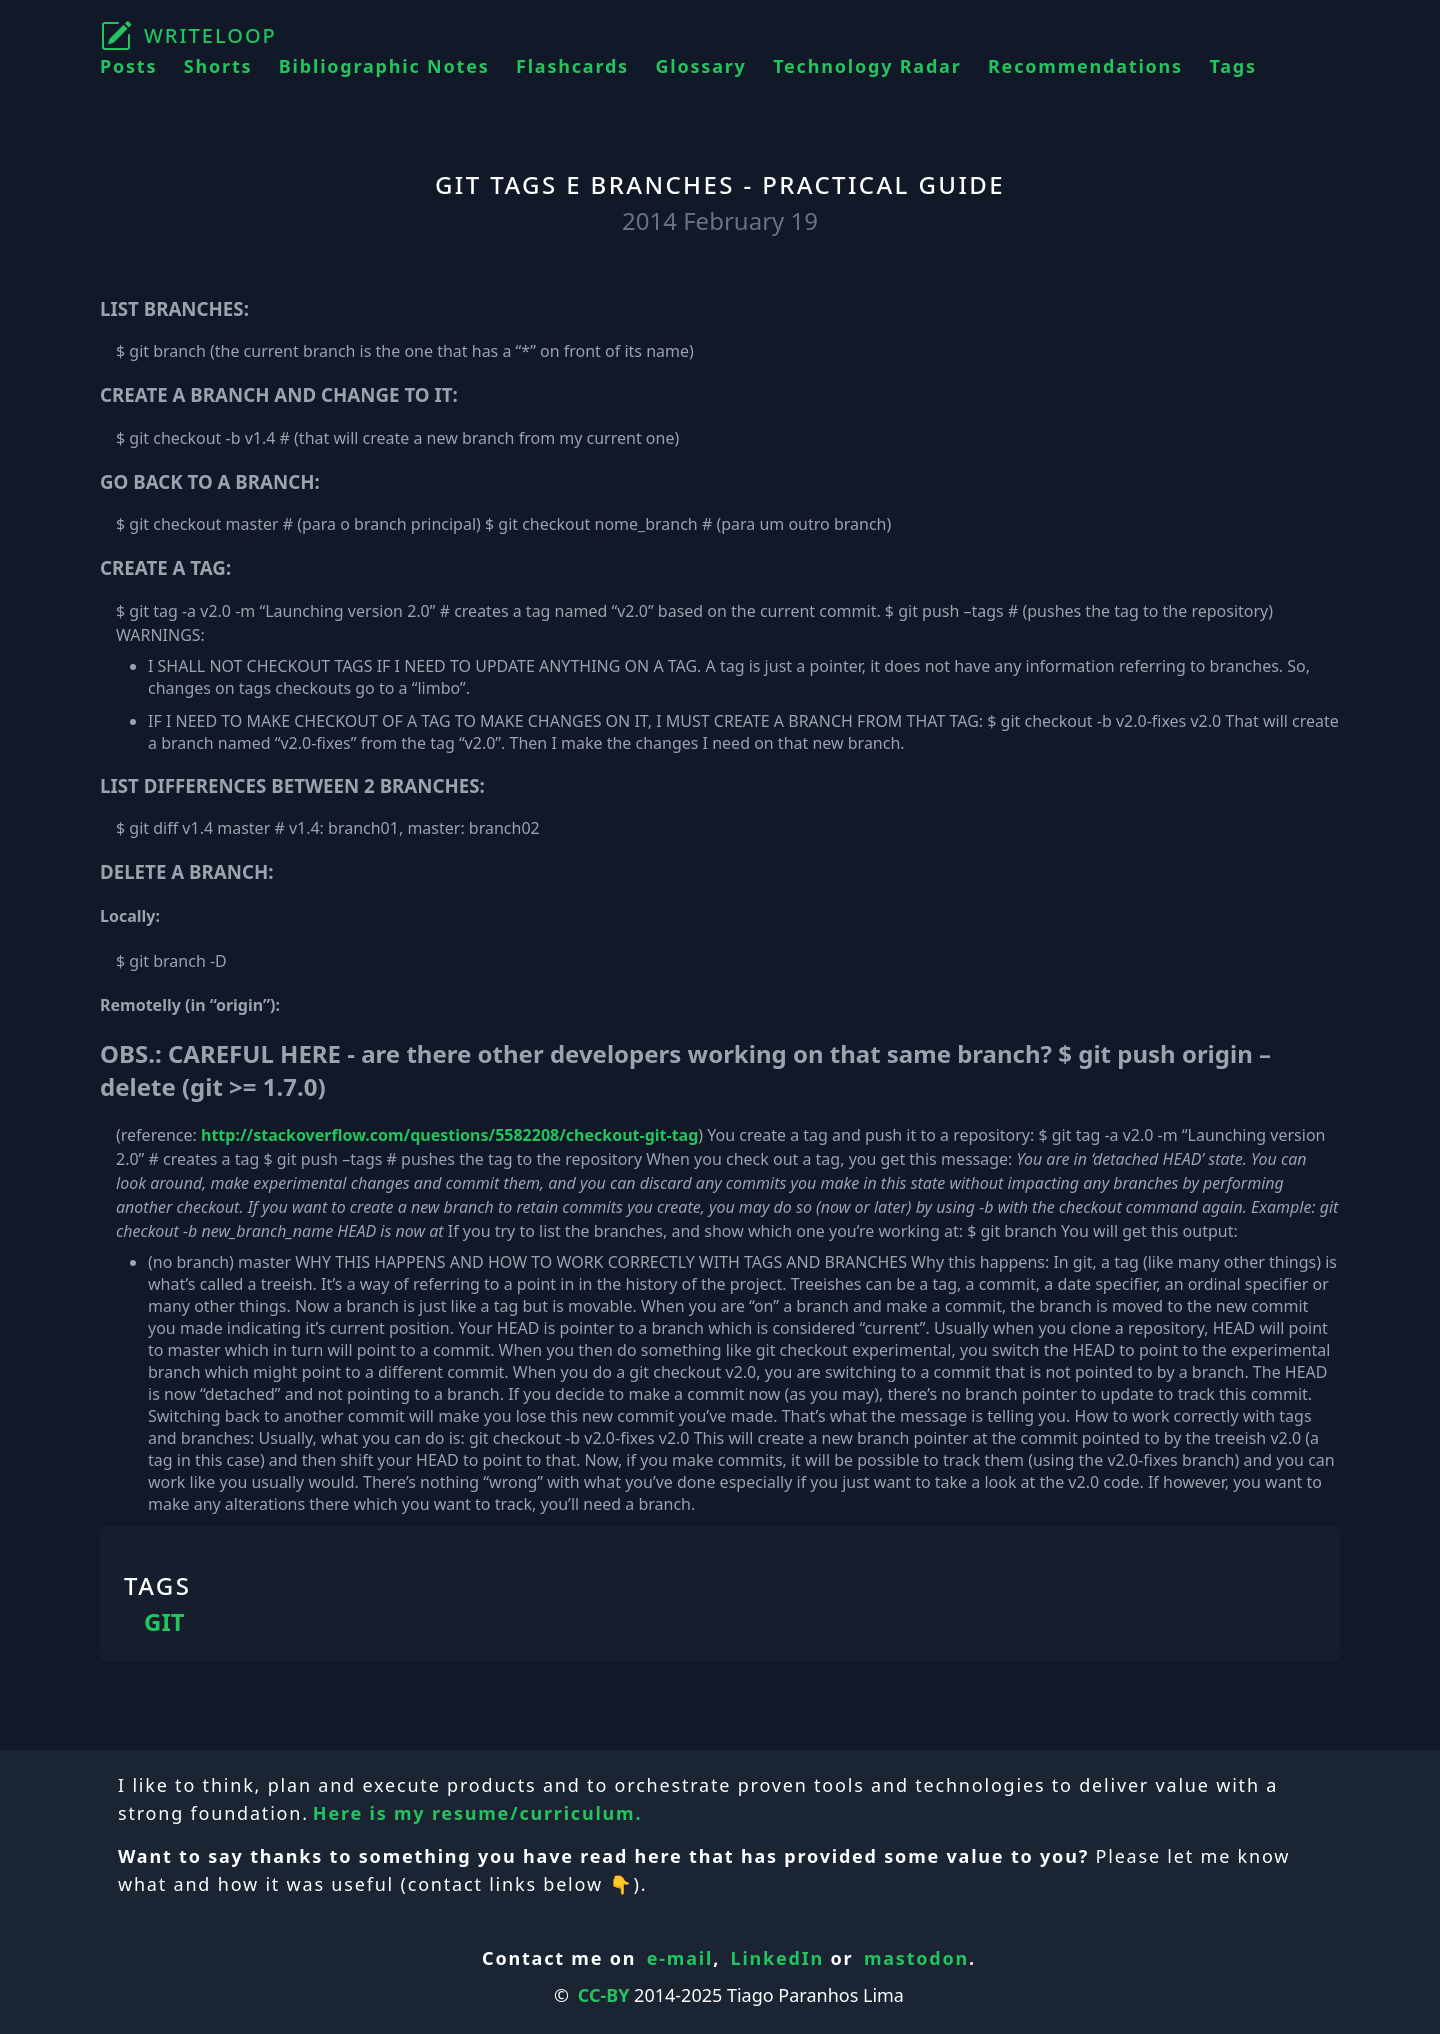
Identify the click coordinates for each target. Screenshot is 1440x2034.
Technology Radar (867, 66)
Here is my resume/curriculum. (478, 1813)
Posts (128, 66)
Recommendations (1085, 66)
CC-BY (604, 1995)
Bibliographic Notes (384, 66)
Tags (1232, 66)
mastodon (916, 1958)
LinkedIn (778, 1958)
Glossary (700, 66)
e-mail (680, 1958)
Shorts (218, 66)
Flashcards (572, 66)
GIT (164, 1622)
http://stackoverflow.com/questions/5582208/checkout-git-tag (449, 1135)
